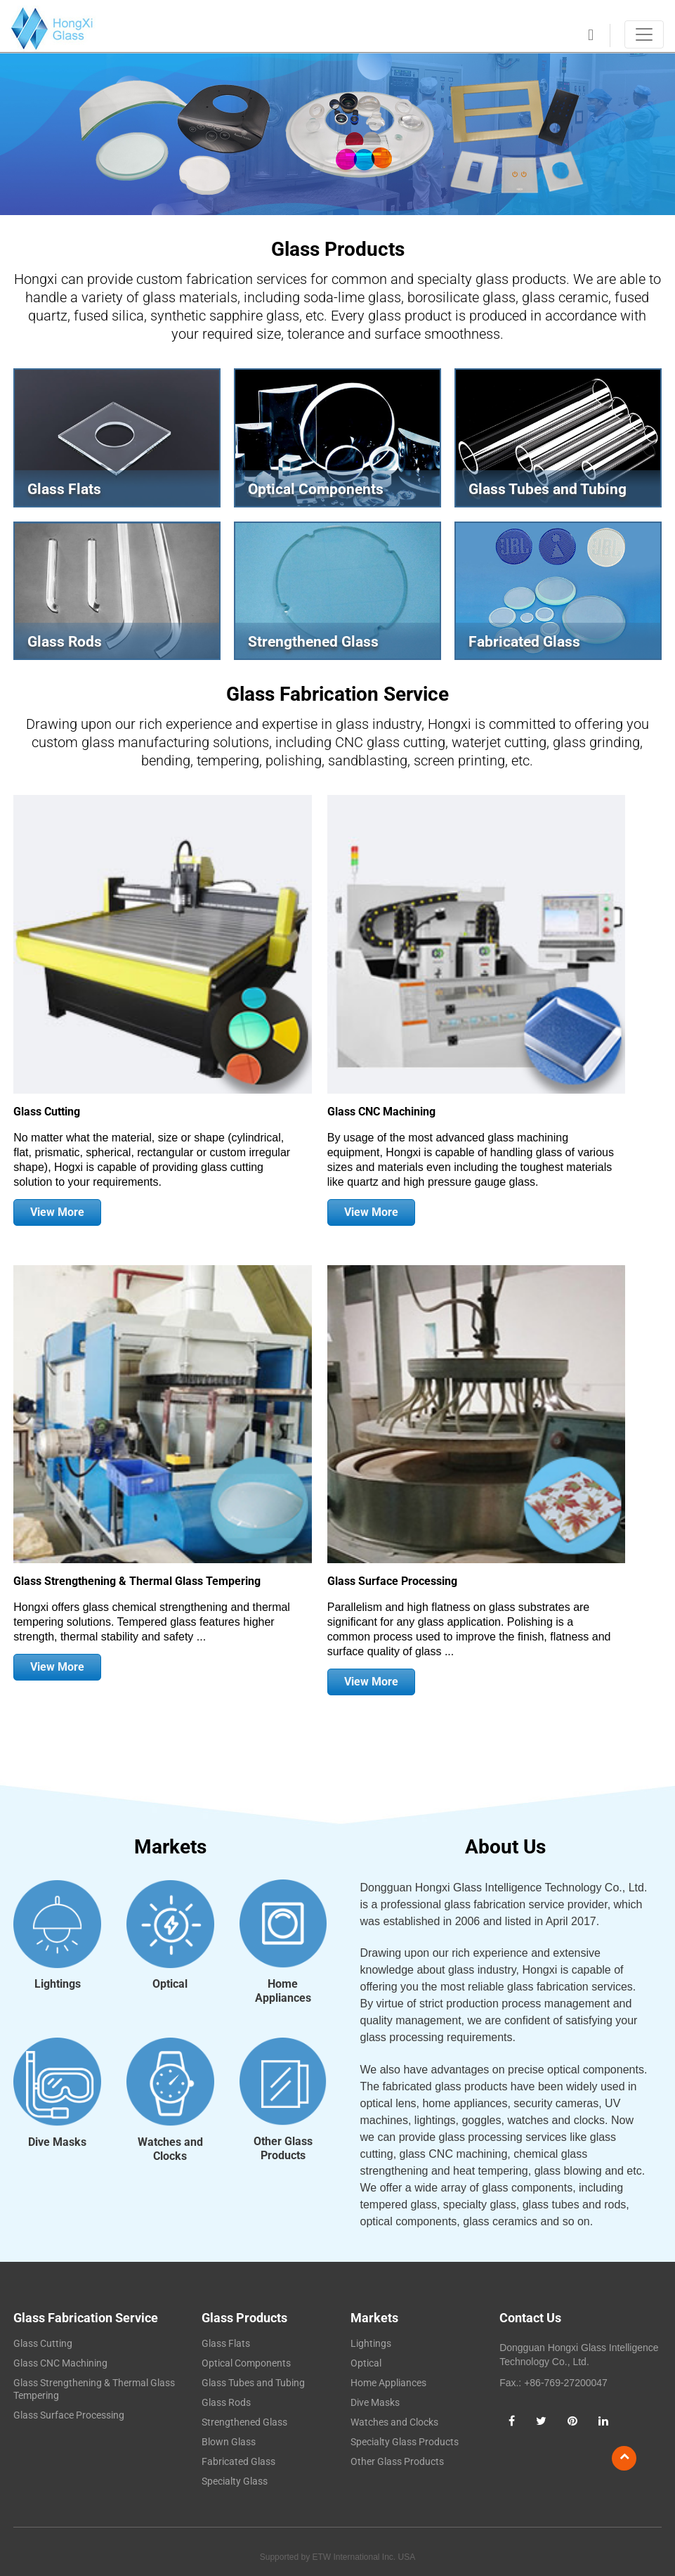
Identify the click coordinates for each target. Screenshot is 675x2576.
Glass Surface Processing (392, 1581)
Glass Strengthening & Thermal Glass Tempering (137, 1581)
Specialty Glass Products (404, 2441)
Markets (374, 2317)
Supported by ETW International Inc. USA (337, 2557)
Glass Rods (226, 2402)
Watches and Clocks (394, 2422)
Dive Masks (375, 2402)
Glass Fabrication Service (337, 694)
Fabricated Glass (238, 2461)
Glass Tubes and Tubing (253, 2382)
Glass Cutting (46, 1111)
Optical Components (246, 2363)
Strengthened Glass (244, 2422)
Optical (365, 2363)
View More (57, 1212)
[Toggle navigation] (644, 34)
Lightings (370, 2343)
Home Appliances (388, 2382)
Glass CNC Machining (381, 1111)
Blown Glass (229, 2441)
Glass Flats (226, 2343)
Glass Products (244, 2317)
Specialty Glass (235, 2481)
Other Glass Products (397, 2461)
